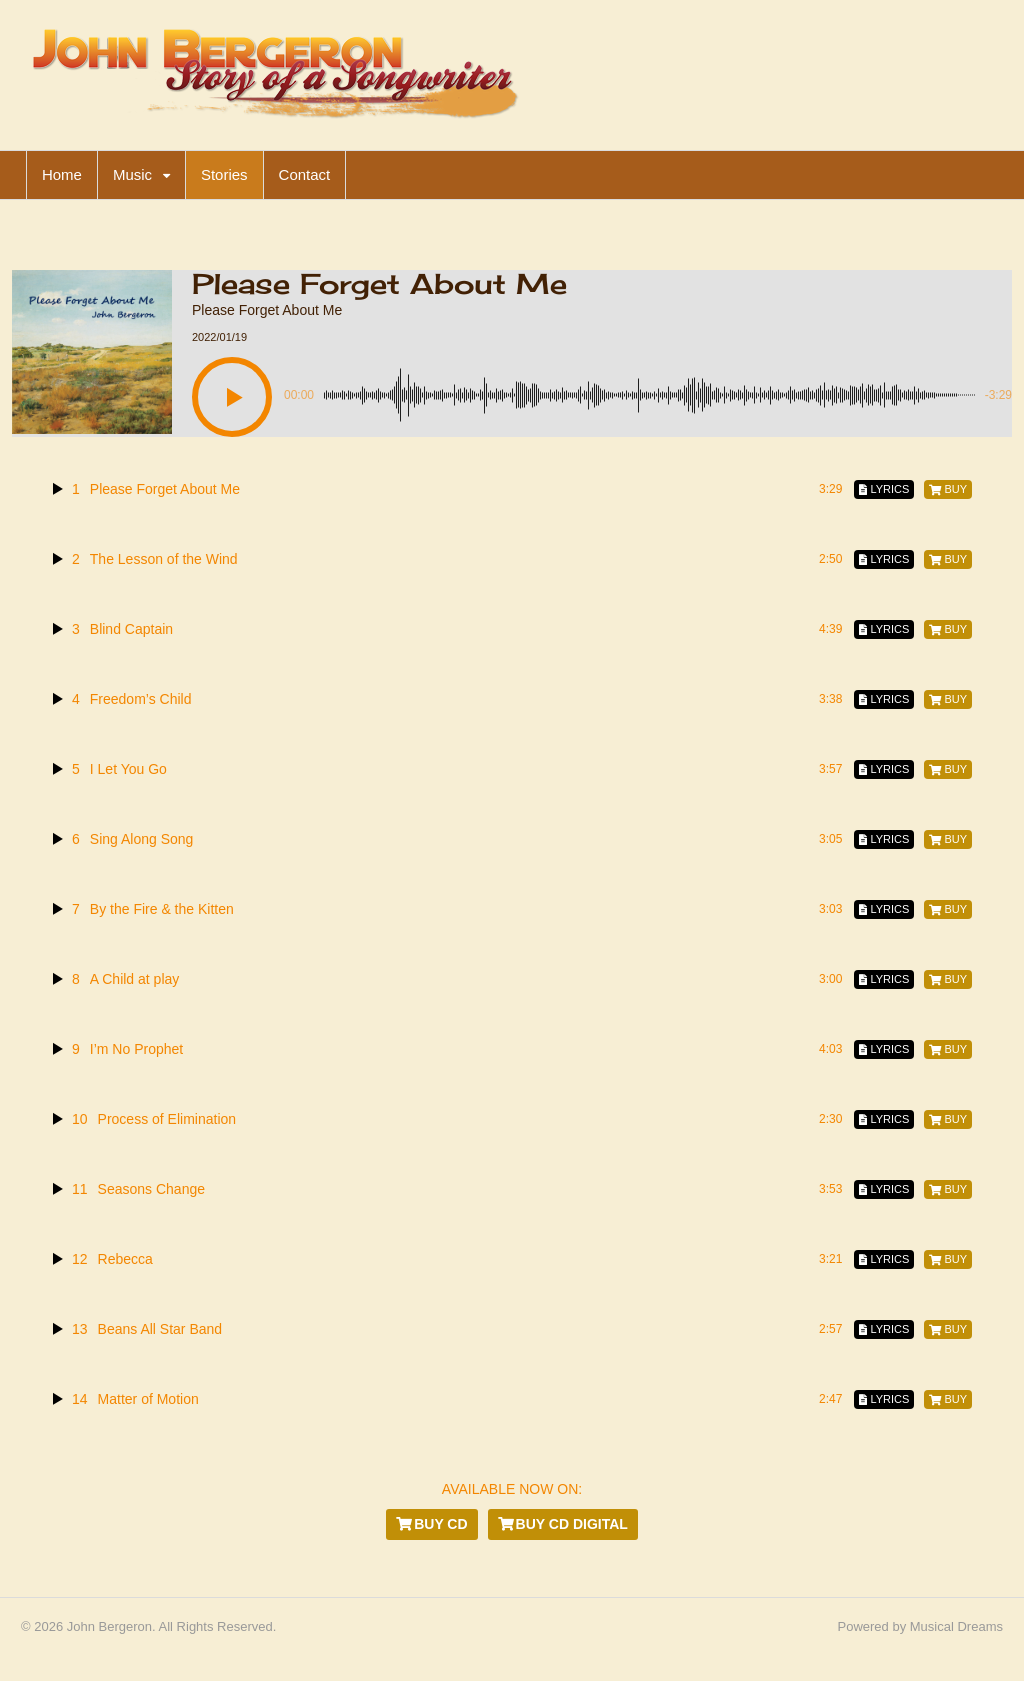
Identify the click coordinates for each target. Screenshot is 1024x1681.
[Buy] (948, 489)
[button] (232, 397)
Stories (224, 174)
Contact (305, 174)
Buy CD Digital (563, 1524)
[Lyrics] (884, 489)
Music (132, 174)
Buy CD (431, 1524)
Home (62, 174)
